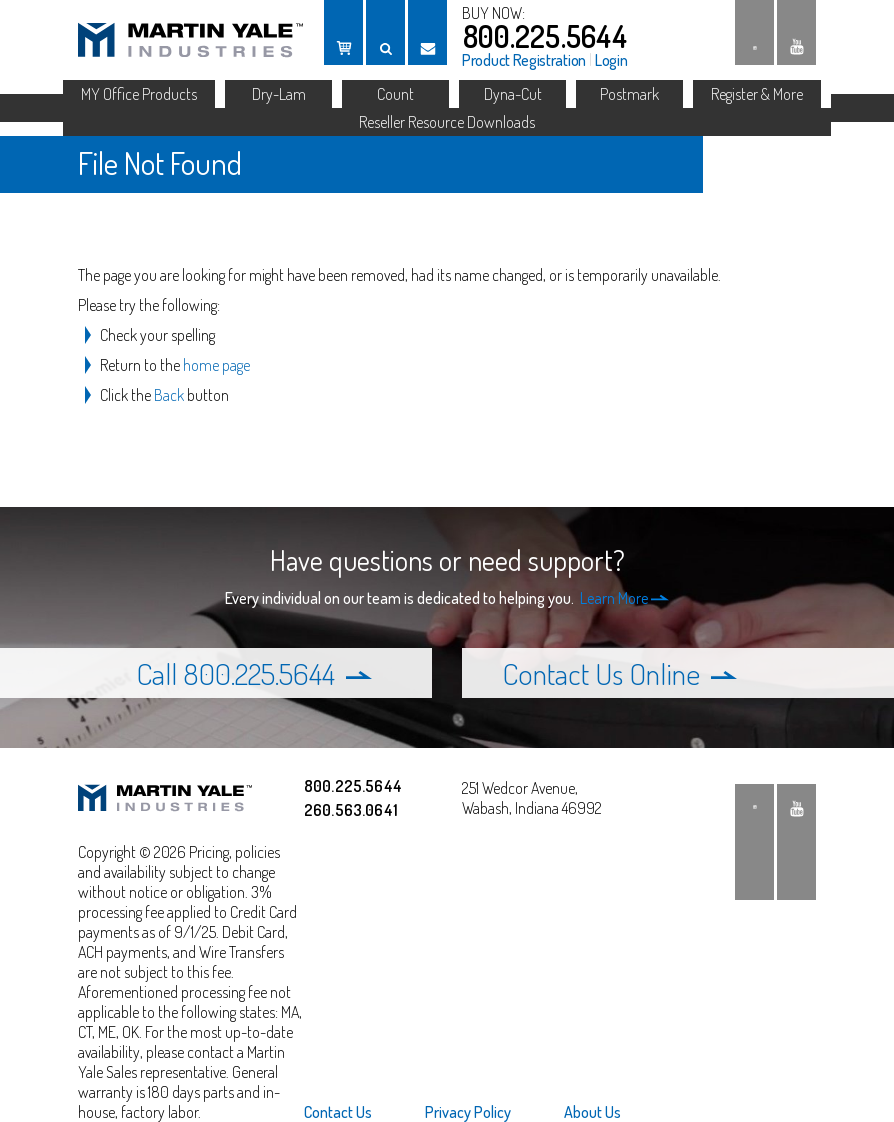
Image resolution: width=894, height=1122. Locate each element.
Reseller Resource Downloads (447, 122)
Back (169, 395)
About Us (592, 1112)
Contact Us (338, 1112)
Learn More (624, 598)
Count (395, 94)
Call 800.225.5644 (254, 673)
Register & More (757, 94)
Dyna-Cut (513, 94)
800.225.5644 (545, 36)
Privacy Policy (468, 1112)
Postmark (629, 94)
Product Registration (524, 60)
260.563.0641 (351, 810)
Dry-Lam (279, 94)
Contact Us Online (619, 673)
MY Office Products (139, 94)
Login (611, 60)
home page (216, 365)
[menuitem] (350, 1112)
